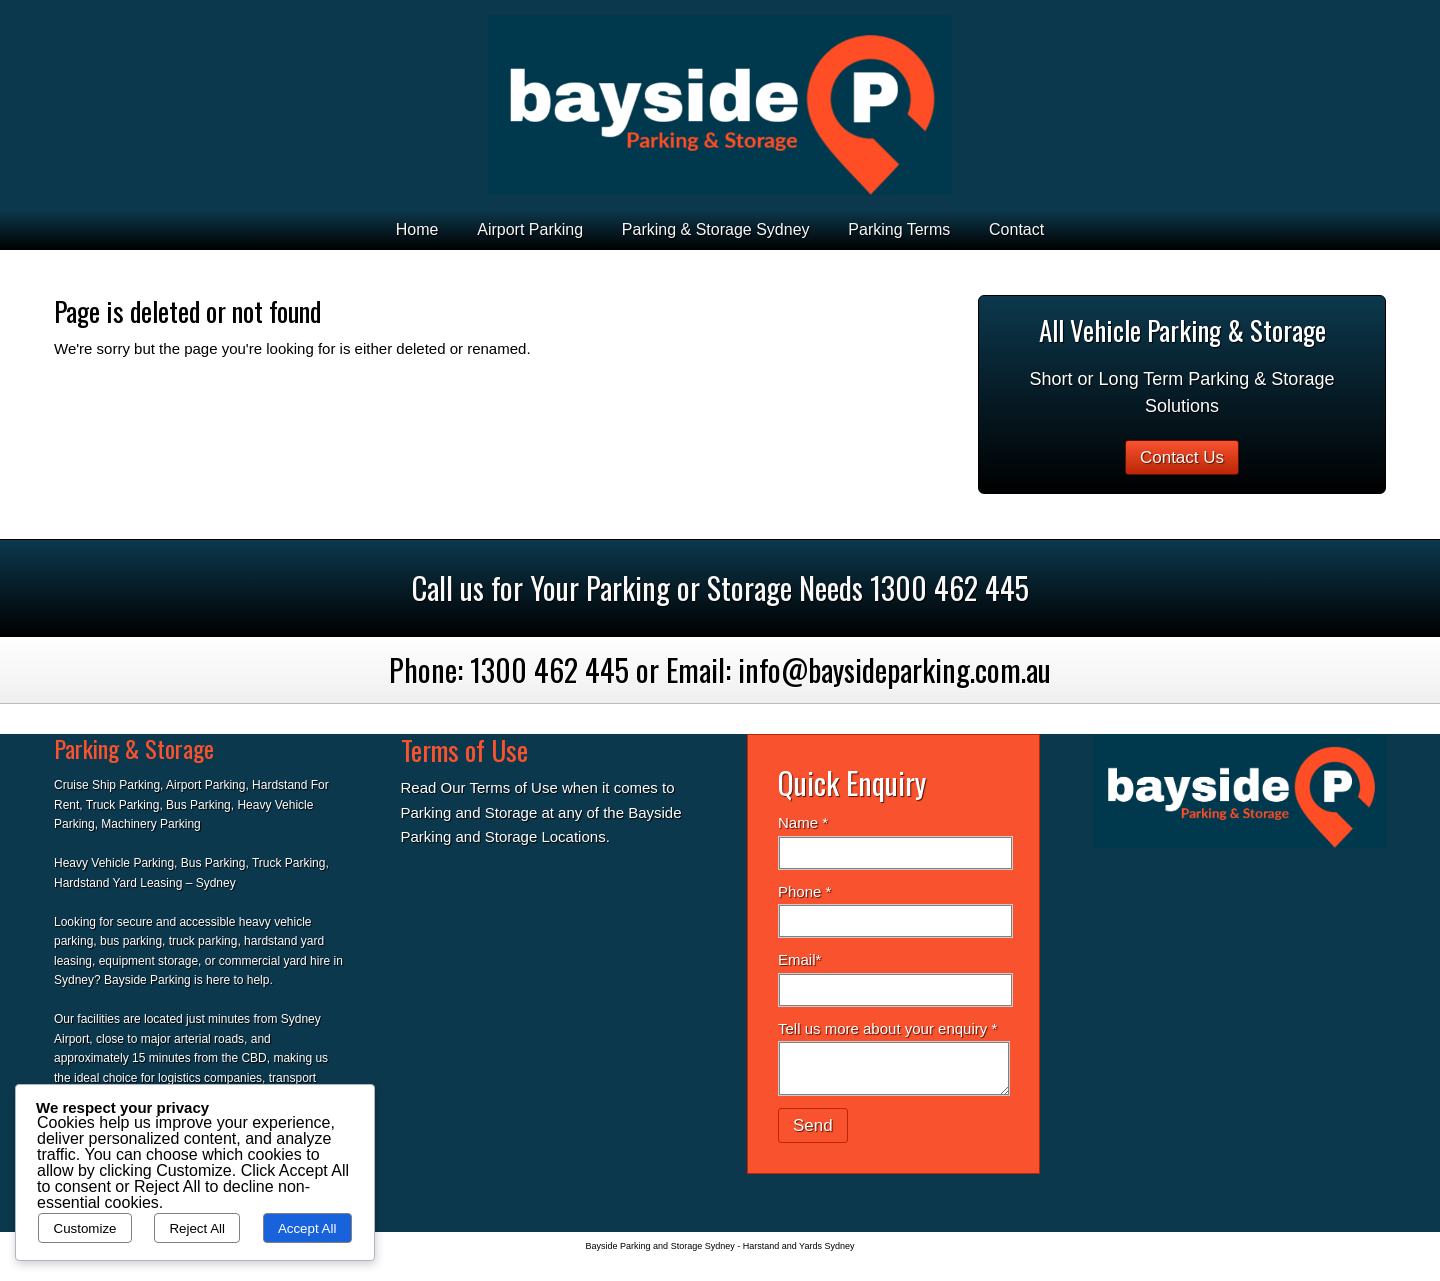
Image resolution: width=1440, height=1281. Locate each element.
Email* (799, 959)
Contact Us (1182, 457)
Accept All (307, 1228)
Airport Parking (530, 229)
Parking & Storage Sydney (716, 229)
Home (417, 229)
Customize (85, 1228)
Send (813, 1125)
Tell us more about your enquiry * (887, 1028)
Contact (1016, 229)
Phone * (804, 891)
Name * (803, 822)
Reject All (197, 1228)
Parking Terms (899, 229)
